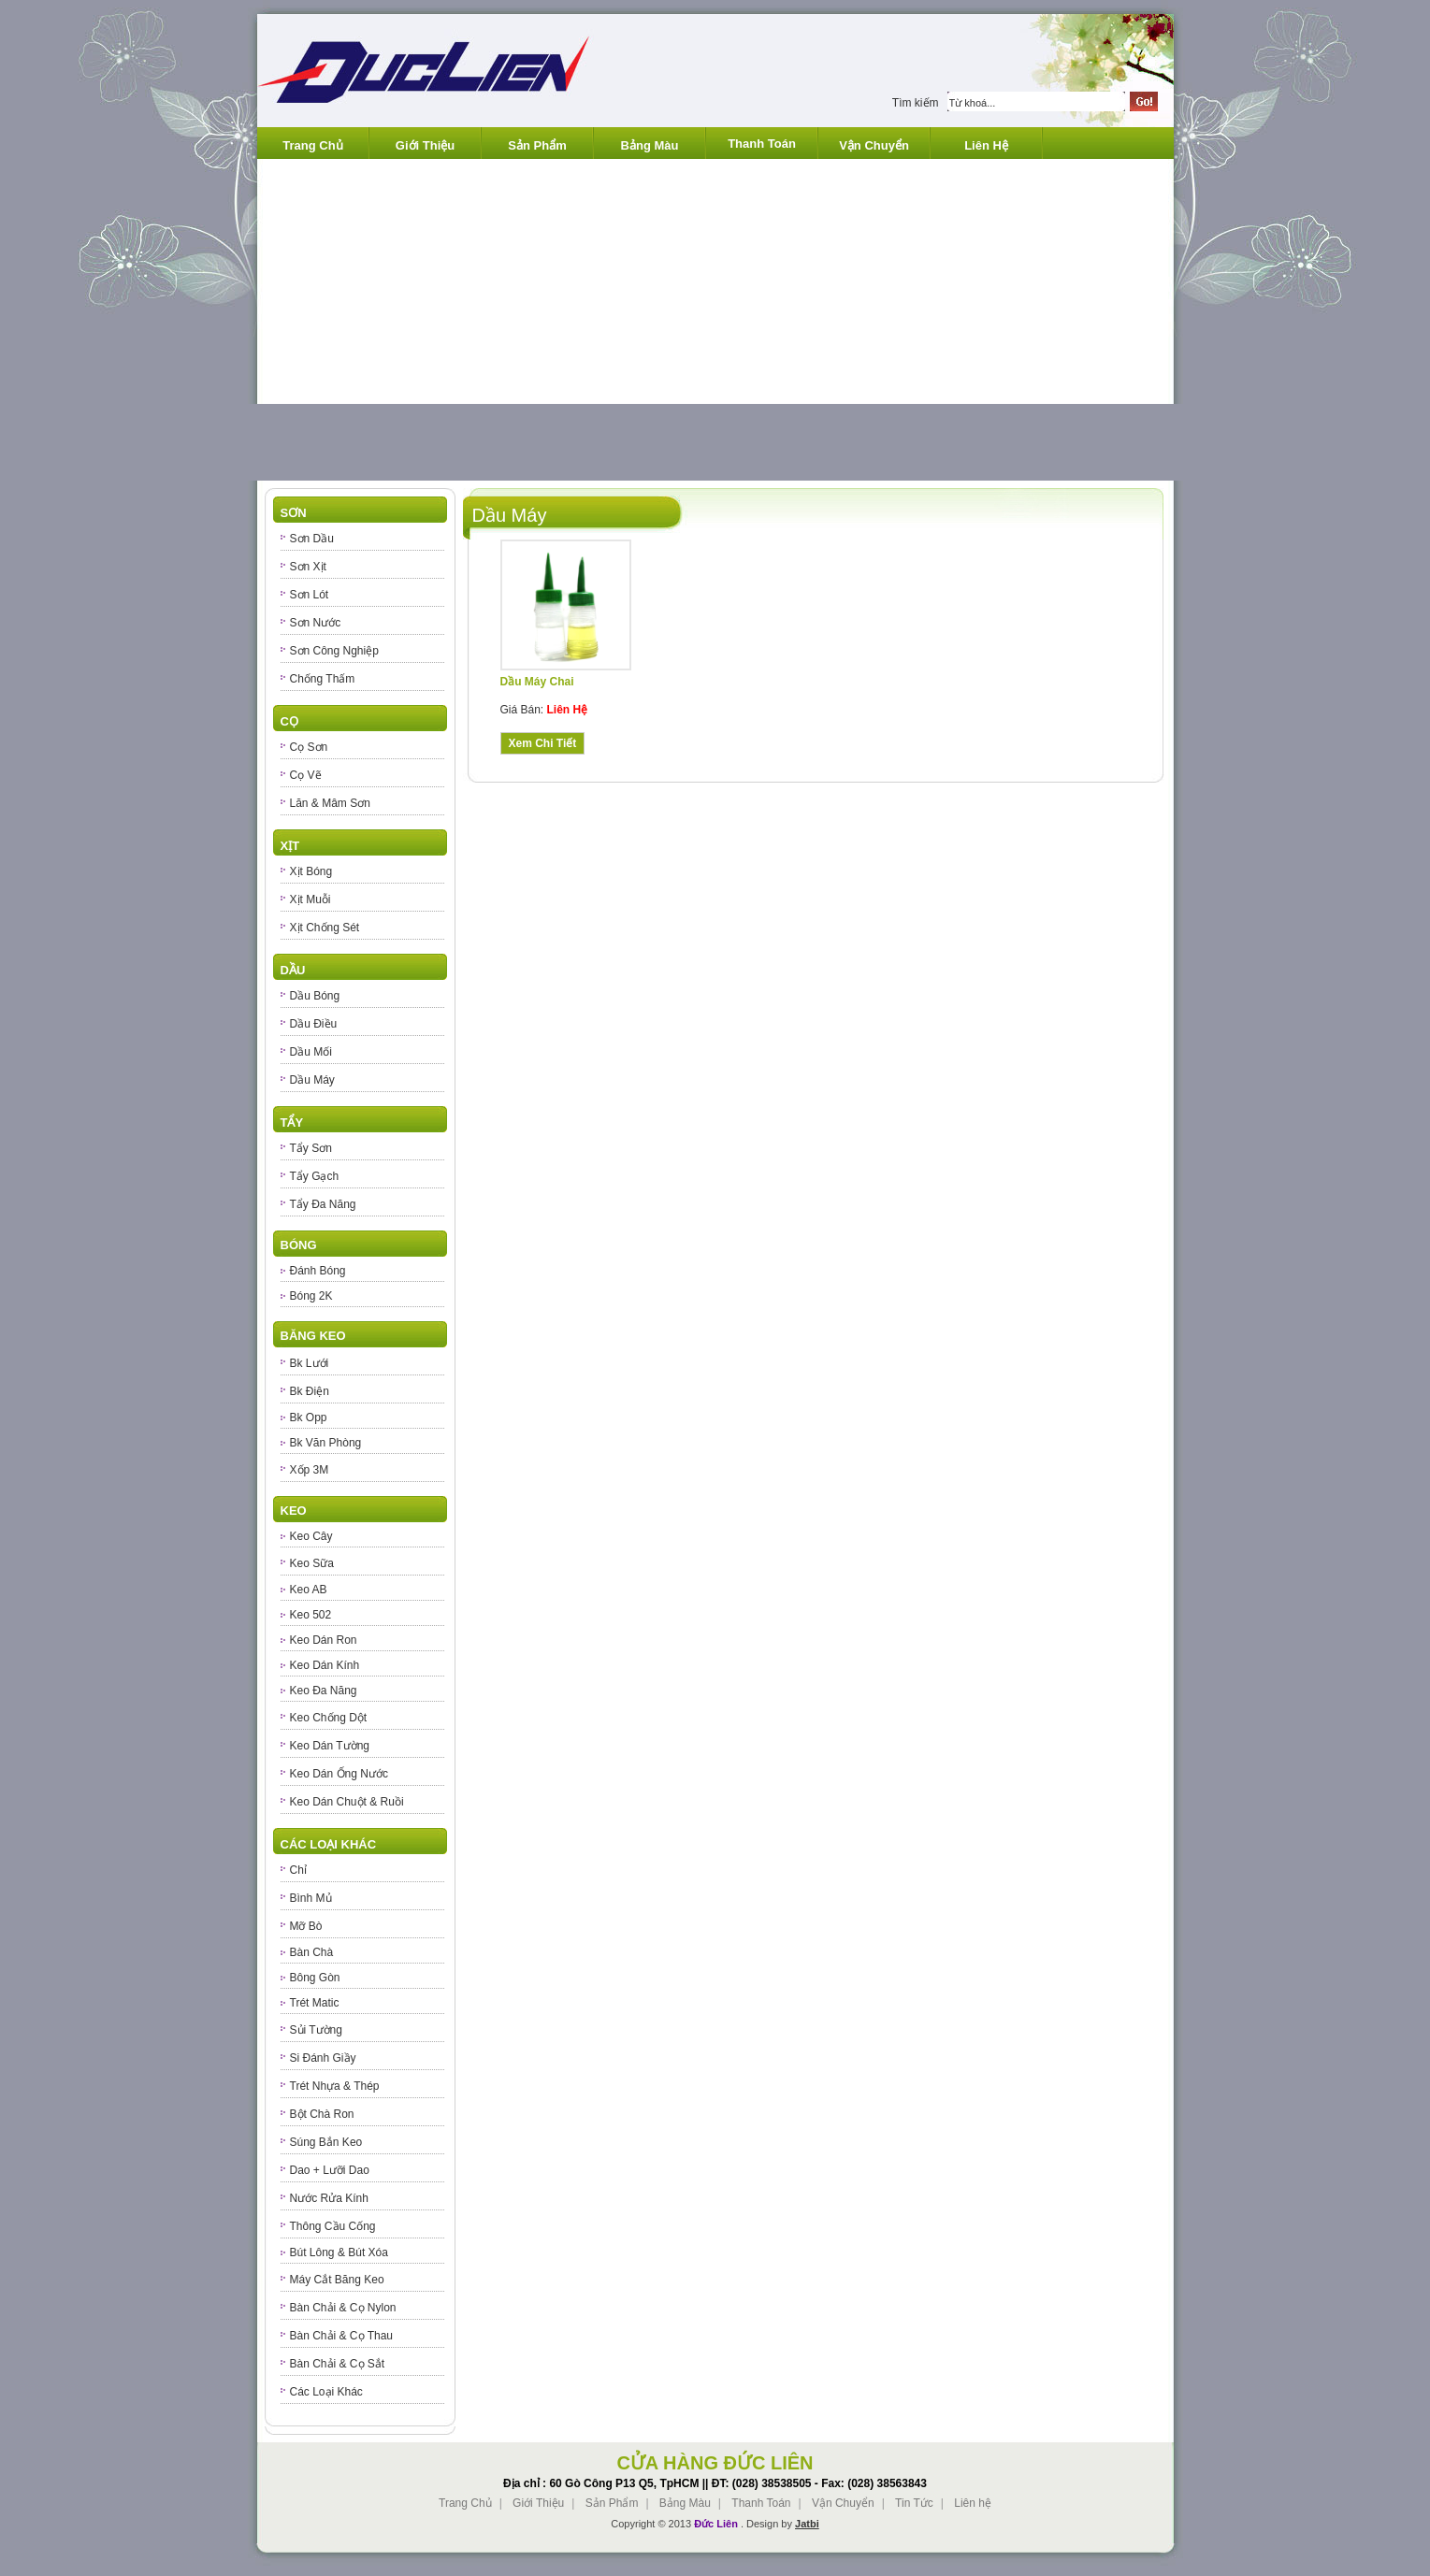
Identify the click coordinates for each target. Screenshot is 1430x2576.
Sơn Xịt (308, 566)
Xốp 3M (309, 1469)
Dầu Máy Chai (537, 681)
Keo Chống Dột (329, 1717)
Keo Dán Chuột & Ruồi (347, 1801)
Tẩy (292, 1122)
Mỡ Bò (306, 1926)
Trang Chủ (312, 145)
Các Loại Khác (329, 1844)
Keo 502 (311, 1614)
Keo (294, 1511)
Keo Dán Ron (323, 1640)
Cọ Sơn (309, 747)
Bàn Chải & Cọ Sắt (337, 2363)
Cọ (289, 721)
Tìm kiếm (915, 102)
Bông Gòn (315, 1977)
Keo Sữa (312, 1563)
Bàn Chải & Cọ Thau (342, 2335)
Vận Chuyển (874, 145)
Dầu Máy (312, 1080)
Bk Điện (309, 1391)
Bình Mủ (311, 1898)
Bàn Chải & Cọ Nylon (343, 2307)
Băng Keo (313, 1336)
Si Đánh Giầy (323, 2058)
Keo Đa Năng (323, 1690)
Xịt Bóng (311, 871)
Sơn (294, 513)
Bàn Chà (312, 1952)
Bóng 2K (311, 1295)
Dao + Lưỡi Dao (329, 2170)
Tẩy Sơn (311, 1148)
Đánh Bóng (318, 1270)
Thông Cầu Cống (333, 2226)
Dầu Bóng (315, 995)
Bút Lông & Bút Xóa (339, 2252)
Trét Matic (314, 2002)
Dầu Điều (314, 1023)
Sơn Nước (315, 622)
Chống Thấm (322, 678)
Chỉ (298, 1870)
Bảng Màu (650, 145)
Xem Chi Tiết (543, 743)
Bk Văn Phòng (326, 1442)
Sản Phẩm (537, 145)
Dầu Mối (311, 1051)
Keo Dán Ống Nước (339, 1773)
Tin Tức (914, 2503)
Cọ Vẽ (306, 775)
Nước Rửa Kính (329, 2198)
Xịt (290, 846)
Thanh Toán (762, 144)
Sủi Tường (316, 2029)
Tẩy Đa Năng (323, 1204)
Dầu (293, 970)
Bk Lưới (309, 1363)
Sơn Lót (309, 594)
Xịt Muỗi (310, 899)
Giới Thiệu (425, 145)
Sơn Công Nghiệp (334, 650)
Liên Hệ (986, 145)
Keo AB (308, 1589)
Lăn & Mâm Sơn (330, 803)
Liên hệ (972, 2503)
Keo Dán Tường (330, 1745)
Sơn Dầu (312, 538)
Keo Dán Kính (325, 1665)
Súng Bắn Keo (326, 2142)
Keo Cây (311, 1536)
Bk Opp (308, 1417)
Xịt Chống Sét (325, 927)
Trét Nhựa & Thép (335, 2086)
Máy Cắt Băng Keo (337, 2279)
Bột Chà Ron (322, 2114)
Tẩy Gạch (314, 1176)
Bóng (299, 1245)
